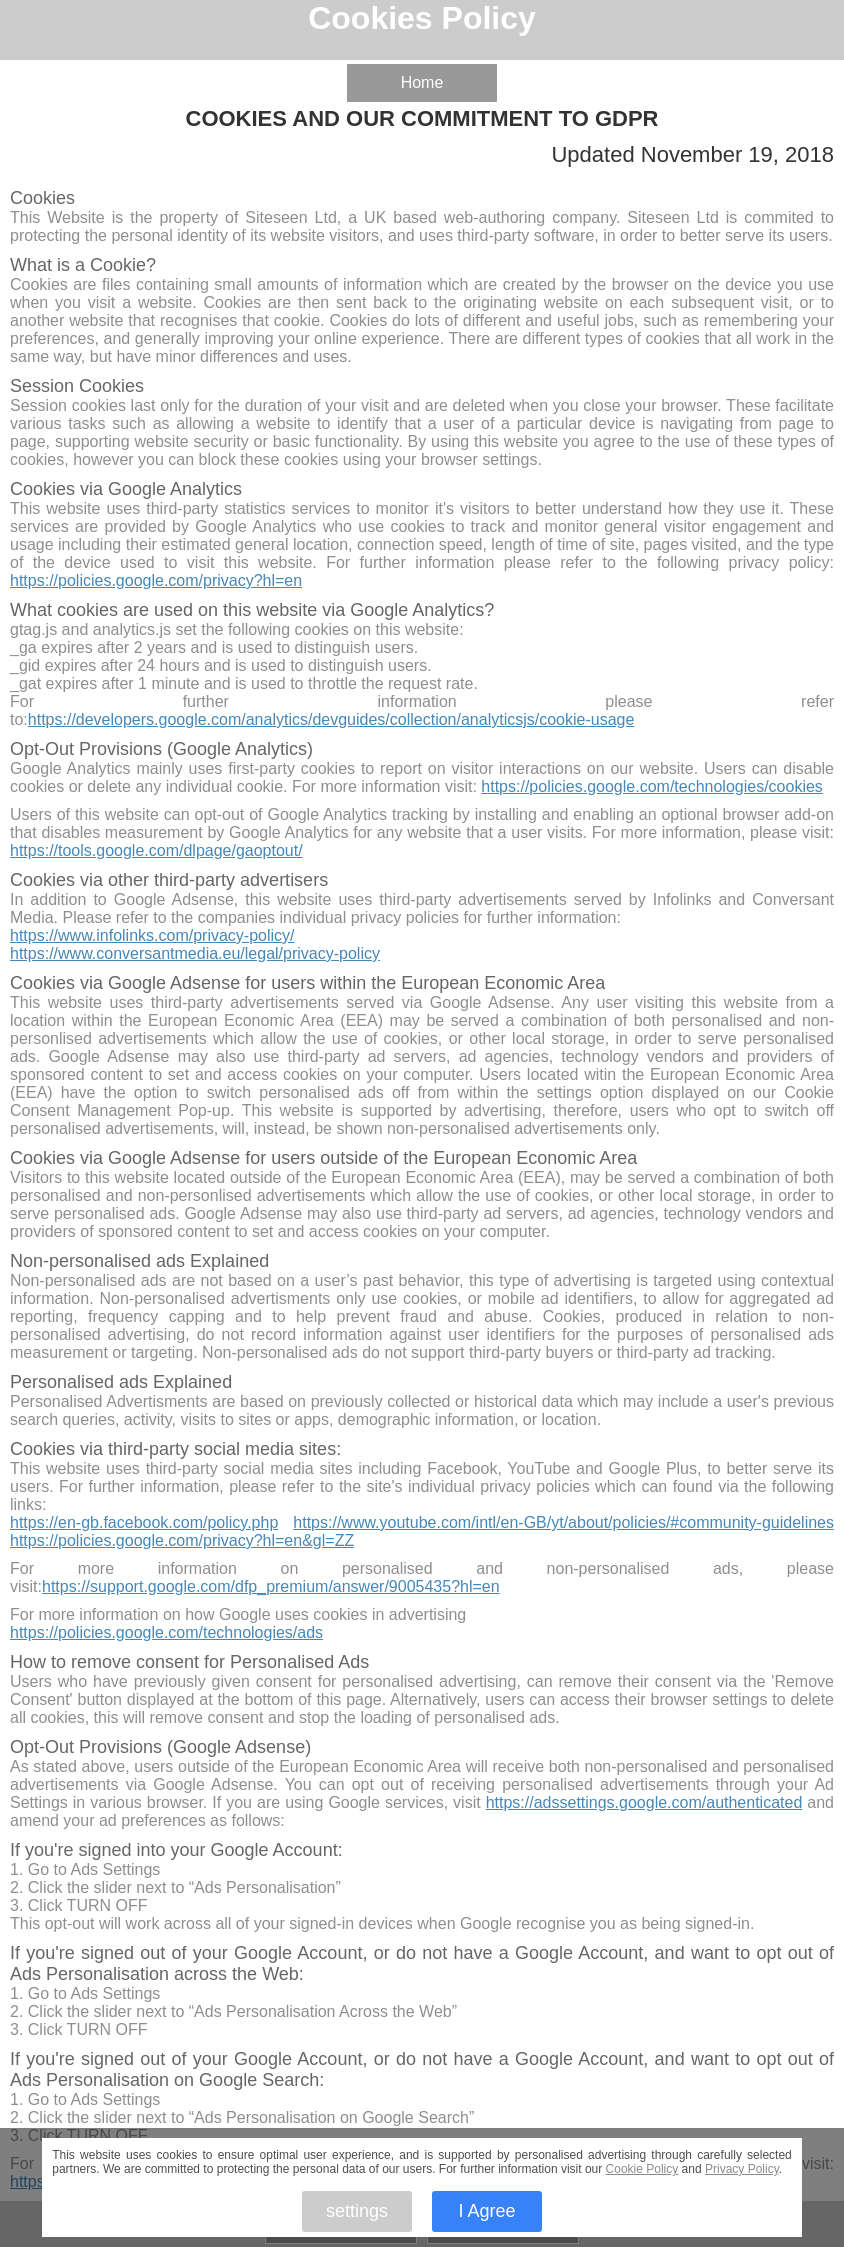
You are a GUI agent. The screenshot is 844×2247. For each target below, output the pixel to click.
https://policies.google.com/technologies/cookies (652, 786)
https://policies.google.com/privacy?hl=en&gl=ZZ (182, 1540)
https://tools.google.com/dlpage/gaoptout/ (156, 850)
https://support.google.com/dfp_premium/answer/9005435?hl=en (271, 1586)
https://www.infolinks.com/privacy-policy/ (152, 935)
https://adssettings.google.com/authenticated (644, 1802)
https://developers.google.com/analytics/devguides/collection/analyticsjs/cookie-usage (331, 719)
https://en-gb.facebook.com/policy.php (144, 1522)
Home (422, 82)
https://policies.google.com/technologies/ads (166, 1632)
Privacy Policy (742, 2169)
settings (357, 2211)
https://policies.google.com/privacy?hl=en (156, 580)
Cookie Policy (642, 2169)
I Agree (486, 2211)
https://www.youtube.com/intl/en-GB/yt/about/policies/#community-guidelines (563, 1522)
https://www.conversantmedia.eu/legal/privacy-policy (195, 953)
